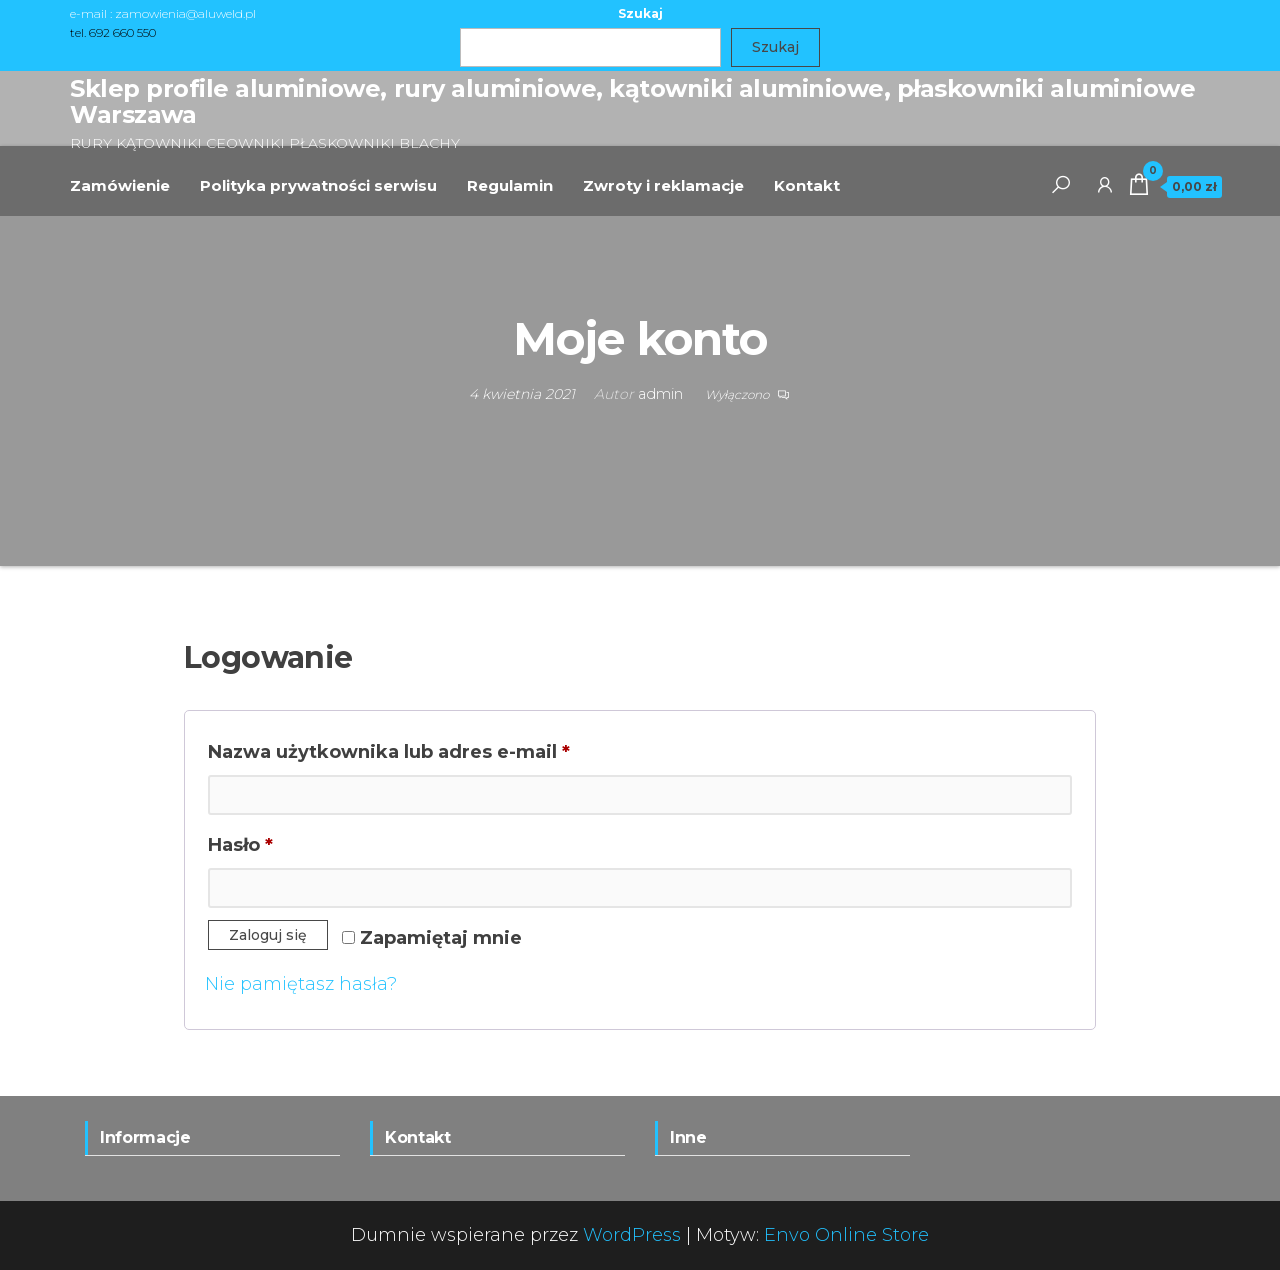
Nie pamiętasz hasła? (301, 984)
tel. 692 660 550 (113, 32)
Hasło (295, 841)
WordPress (632, 1235)
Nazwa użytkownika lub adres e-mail (443, 748)
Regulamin (510, 185)
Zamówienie (120, 185)
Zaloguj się (268, 935)
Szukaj (640, 13)
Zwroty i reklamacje (663, 185)
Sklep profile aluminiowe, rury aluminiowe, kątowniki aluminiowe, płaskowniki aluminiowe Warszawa (632, 101)
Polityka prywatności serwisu (318, 185)
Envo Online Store (846, 1235)
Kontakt (807, 185)
